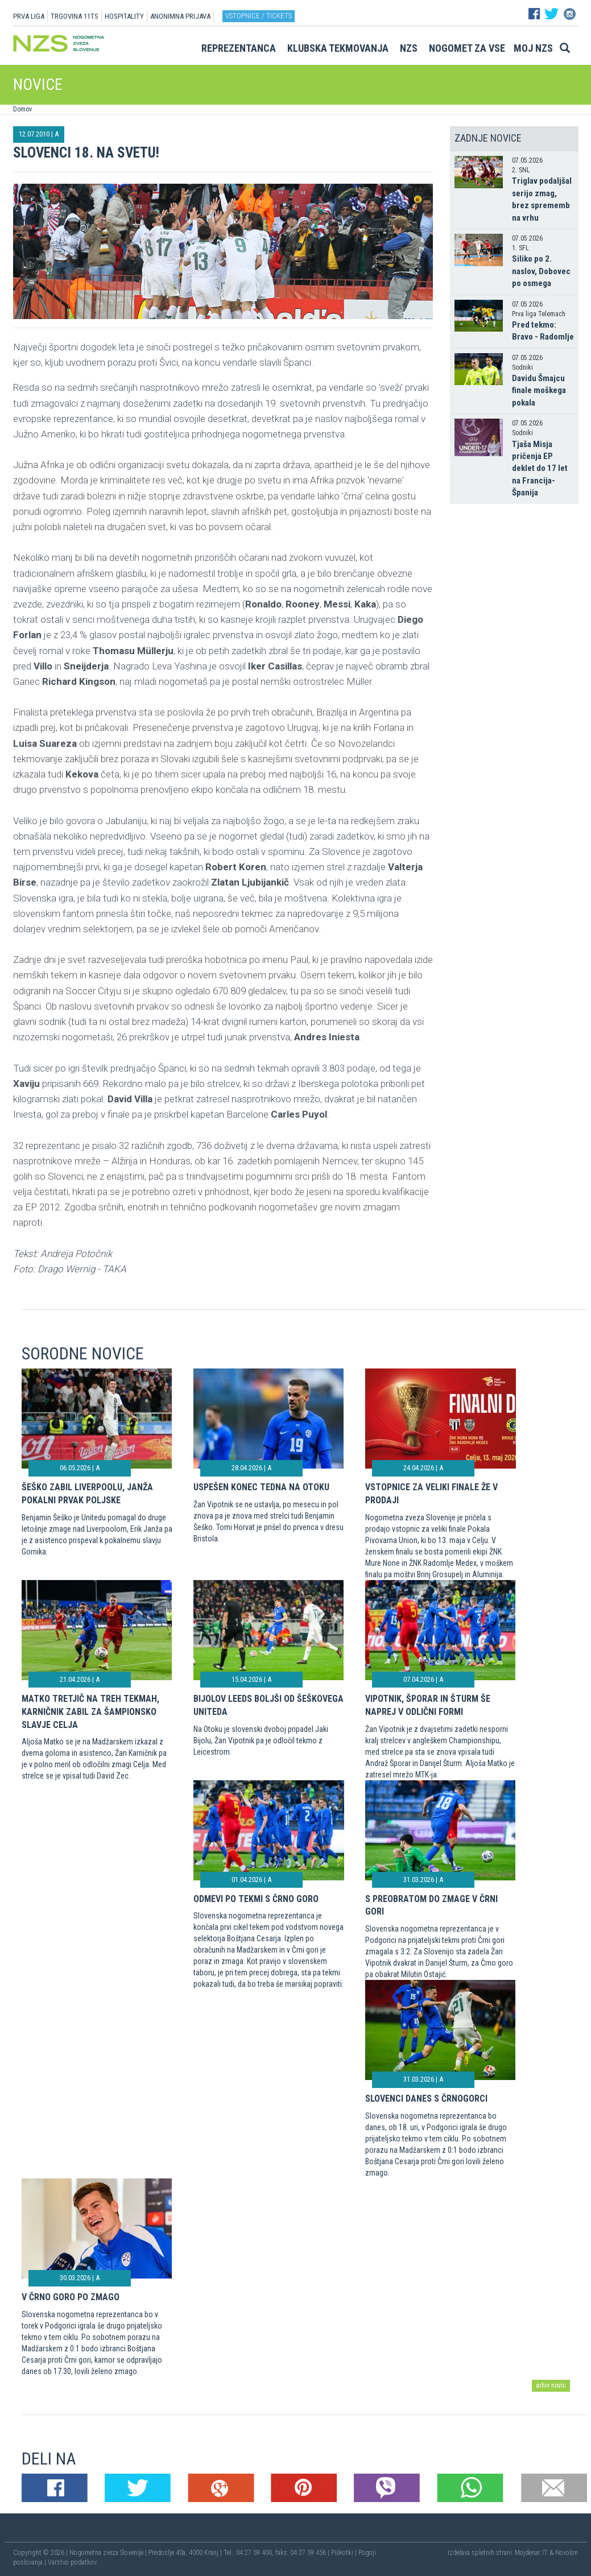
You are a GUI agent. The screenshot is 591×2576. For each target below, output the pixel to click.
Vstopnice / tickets (258, 15)
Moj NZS (533, 48)
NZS (409, 48)
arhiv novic (551, 2385)
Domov (22, 109)
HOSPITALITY (124, 16)
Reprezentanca (238, 48)
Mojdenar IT (531, 2553)
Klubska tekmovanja (338, 48)
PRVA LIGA (28, 16)
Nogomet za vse (467, 48)
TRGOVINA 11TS (74, 16)
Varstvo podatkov (72, 2562)
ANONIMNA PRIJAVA (180, 16)
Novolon (566, 2553)
